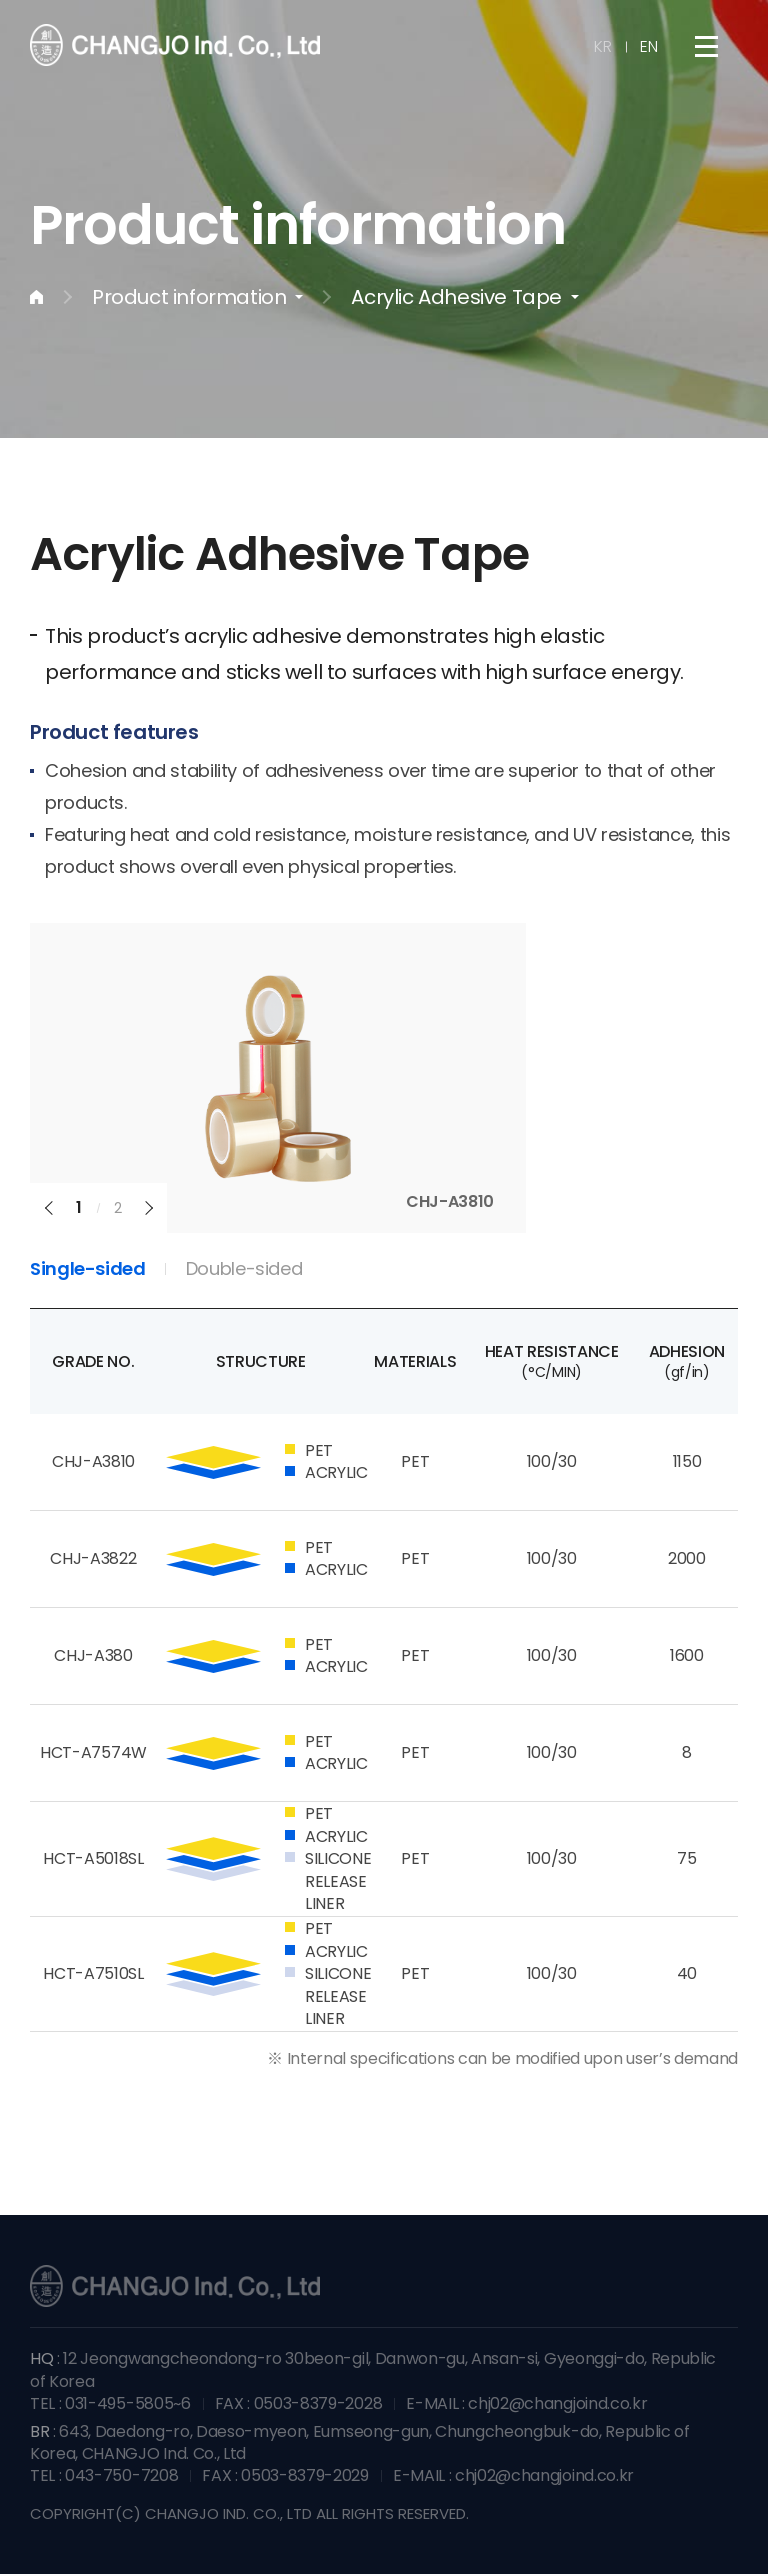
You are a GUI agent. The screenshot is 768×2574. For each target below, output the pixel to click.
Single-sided (88, 1269)
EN (649, 47)
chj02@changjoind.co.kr (557, 2403)
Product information (189, 297)
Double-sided (244, 1269)
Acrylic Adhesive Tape (456, 297)
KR (603, 47)
